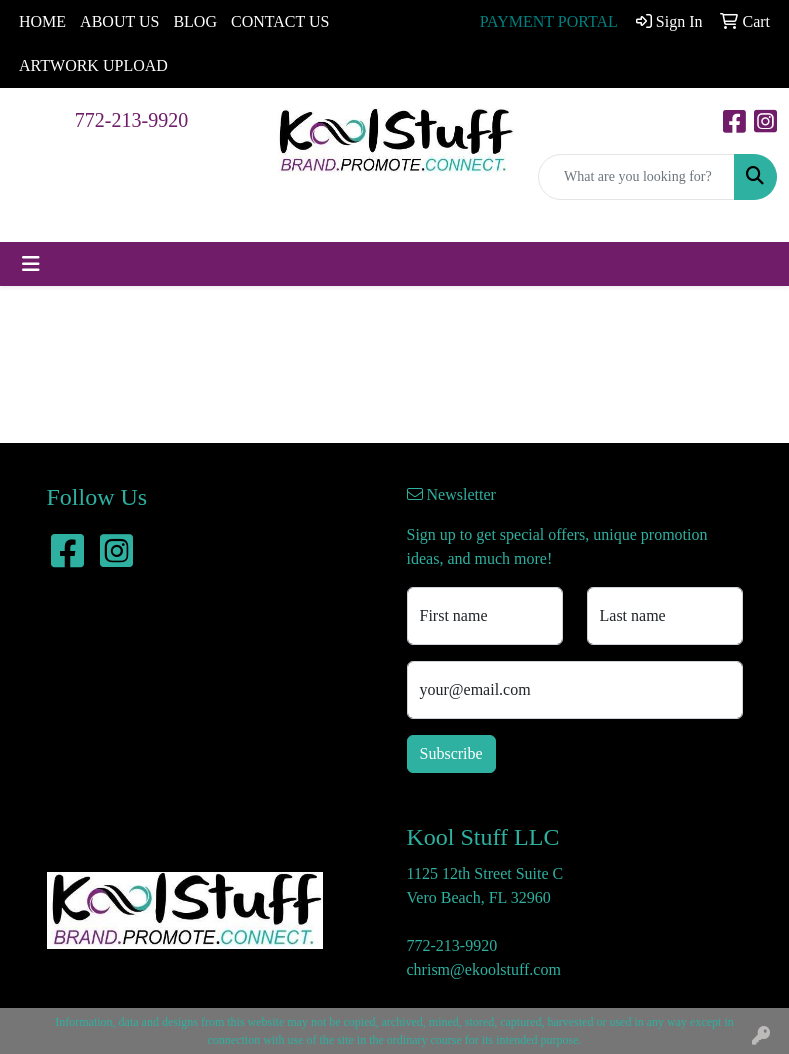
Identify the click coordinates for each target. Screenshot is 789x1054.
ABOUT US (119, 21)
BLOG (195, 21)
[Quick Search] (636, 177)
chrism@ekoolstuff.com (484, 969)
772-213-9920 (131, 120)
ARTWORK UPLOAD (93, 65)
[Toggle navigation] (31, 264)
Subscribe (451, 753)
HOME (42, 21)
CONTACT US (280, 21)
